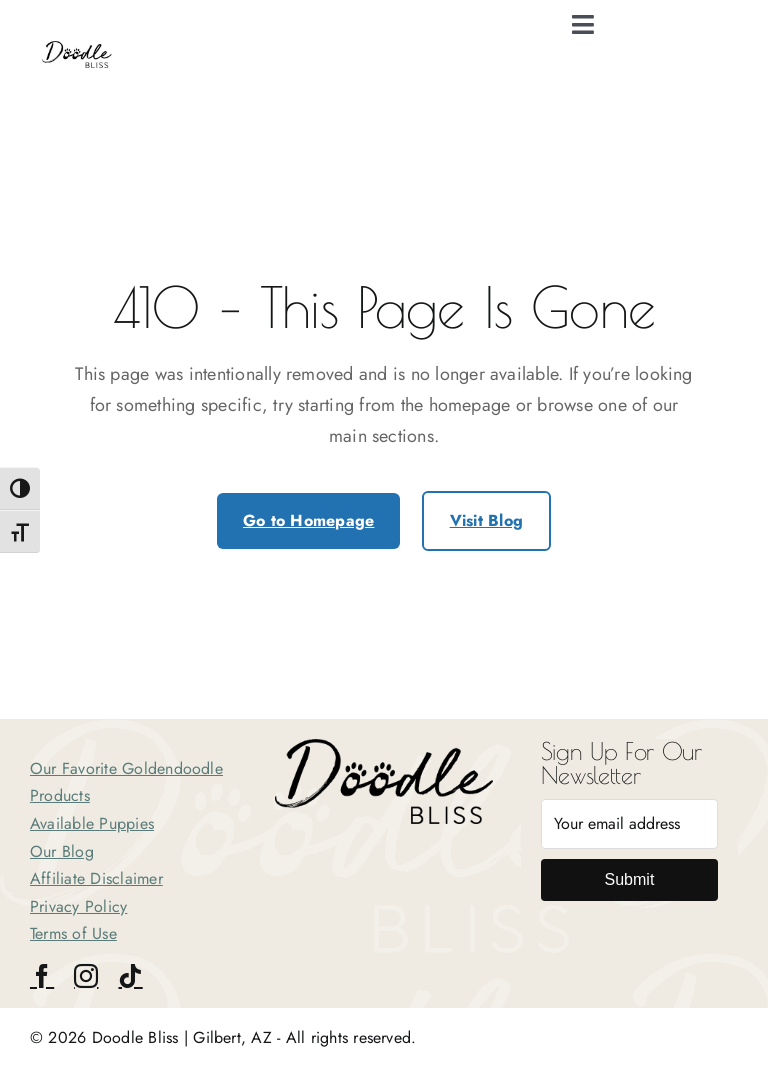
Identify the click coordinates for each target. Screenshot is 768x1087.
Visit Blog (486, 520)
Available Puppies (92, 823)
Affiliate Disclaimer (96, 878)
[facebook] (42, 976)
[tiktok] (130, 976)
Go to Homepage (308, 520)
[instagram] (86, 976)
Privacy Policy (78, 906)
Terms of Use (73, 933)
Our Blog (62, 851)
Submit (630, 879)
